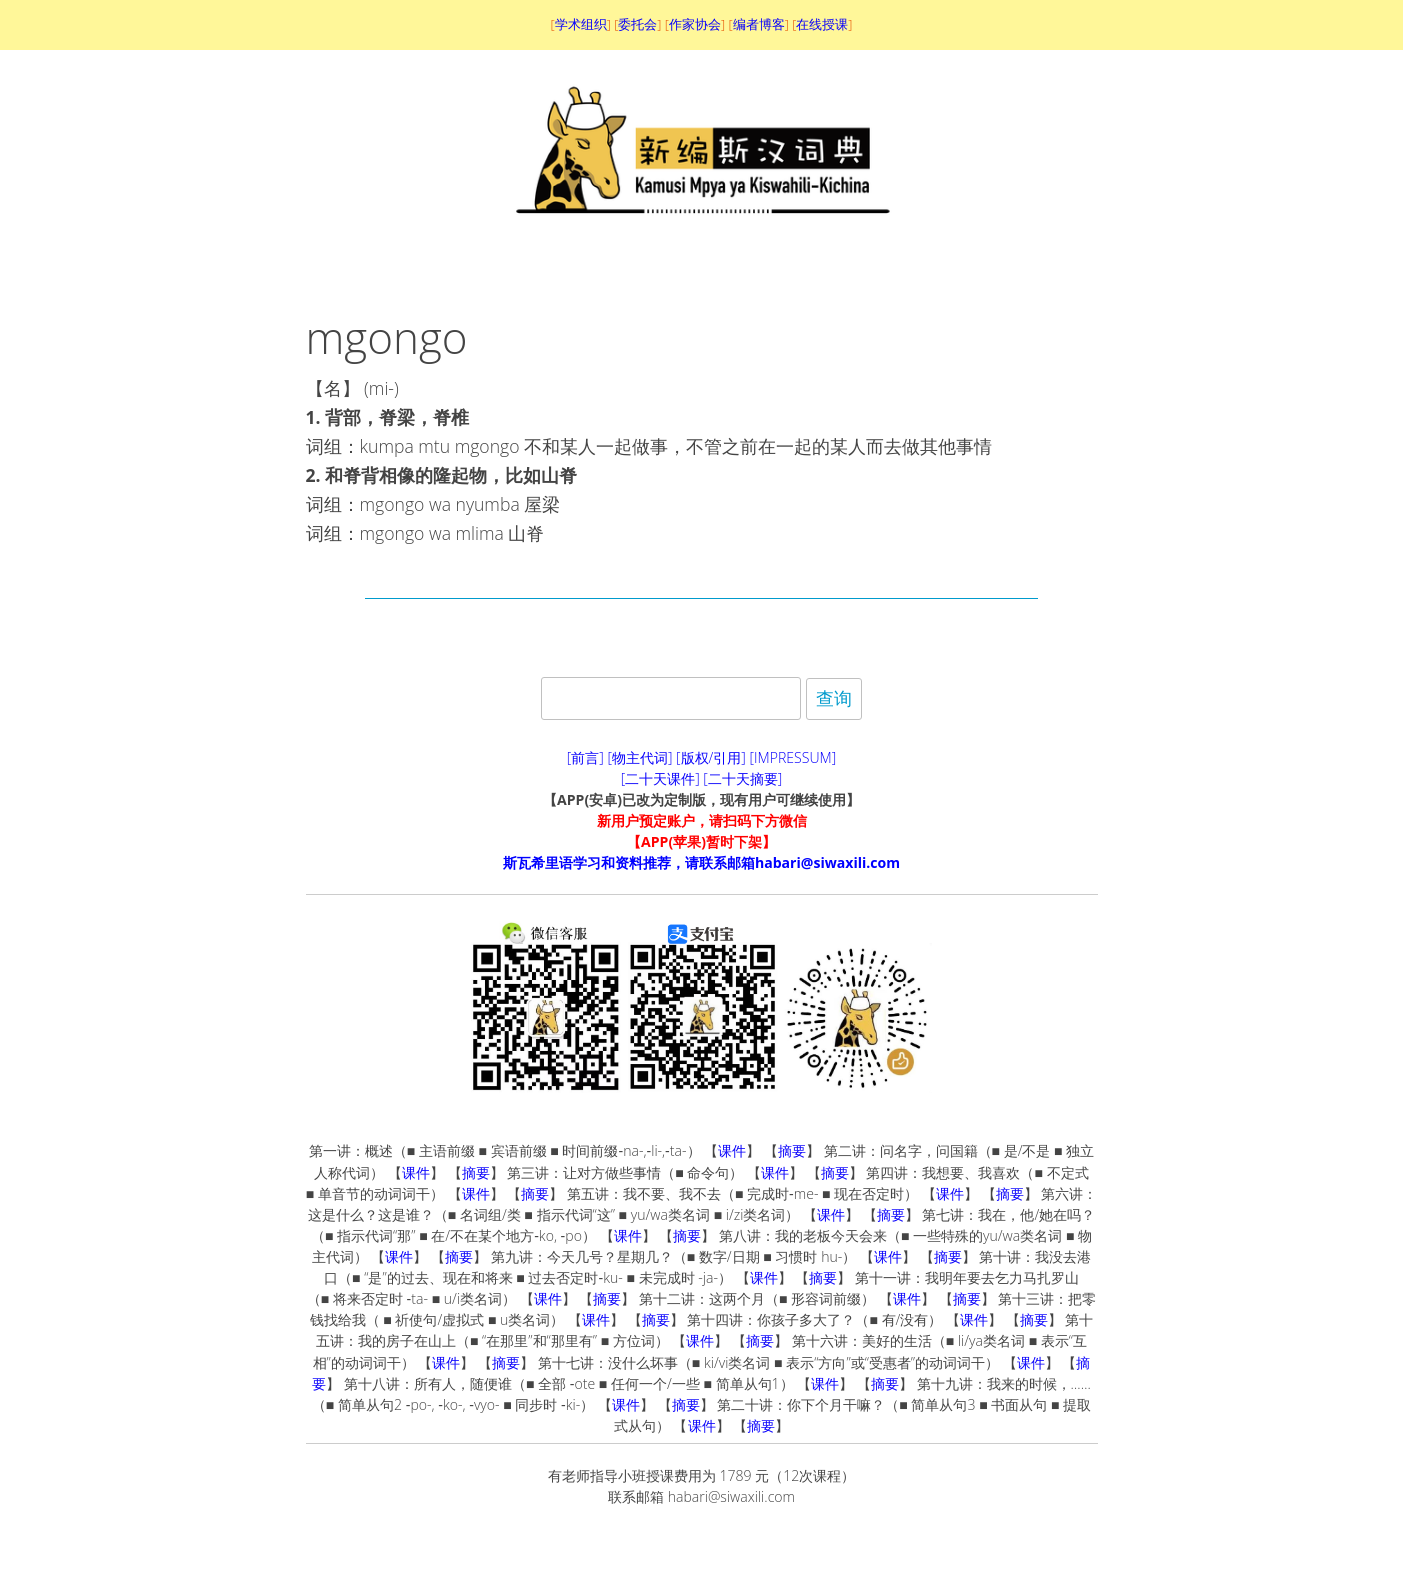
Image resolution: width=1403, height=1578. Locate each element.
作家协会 (695, 24)
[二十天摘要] (742, 778)
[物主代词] (639, 757)
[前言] (585, 757)
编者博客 (759, 24)
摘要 (792, 1150)
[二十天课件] (660, 778)
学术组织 (581, 24)
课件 (732, 1150)
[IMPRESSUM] (793, 757)
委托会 (637, 24)
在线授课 (822, 24)
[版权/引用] (711, 757)
